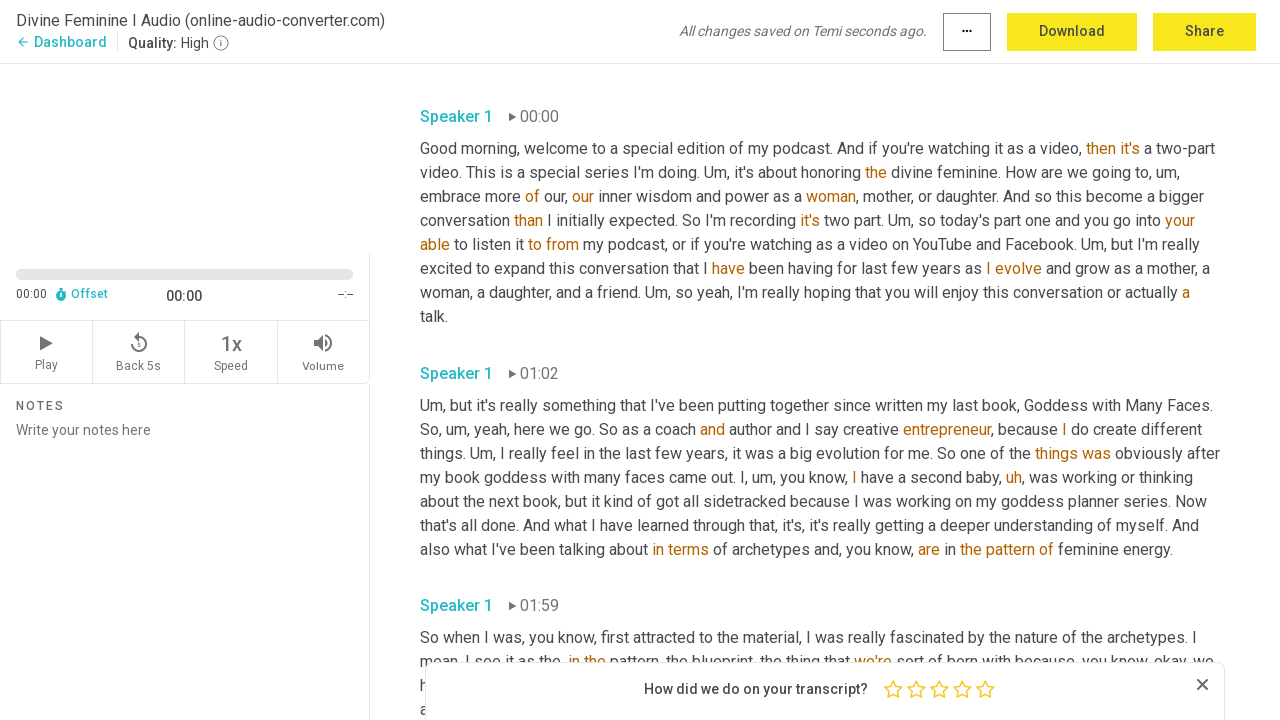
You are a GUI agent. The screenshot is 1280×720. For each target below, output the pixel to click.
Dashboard (61, 42)
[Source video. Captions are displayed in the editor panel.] (185, 156)
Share (1204, 31)
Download (1072, 31)
